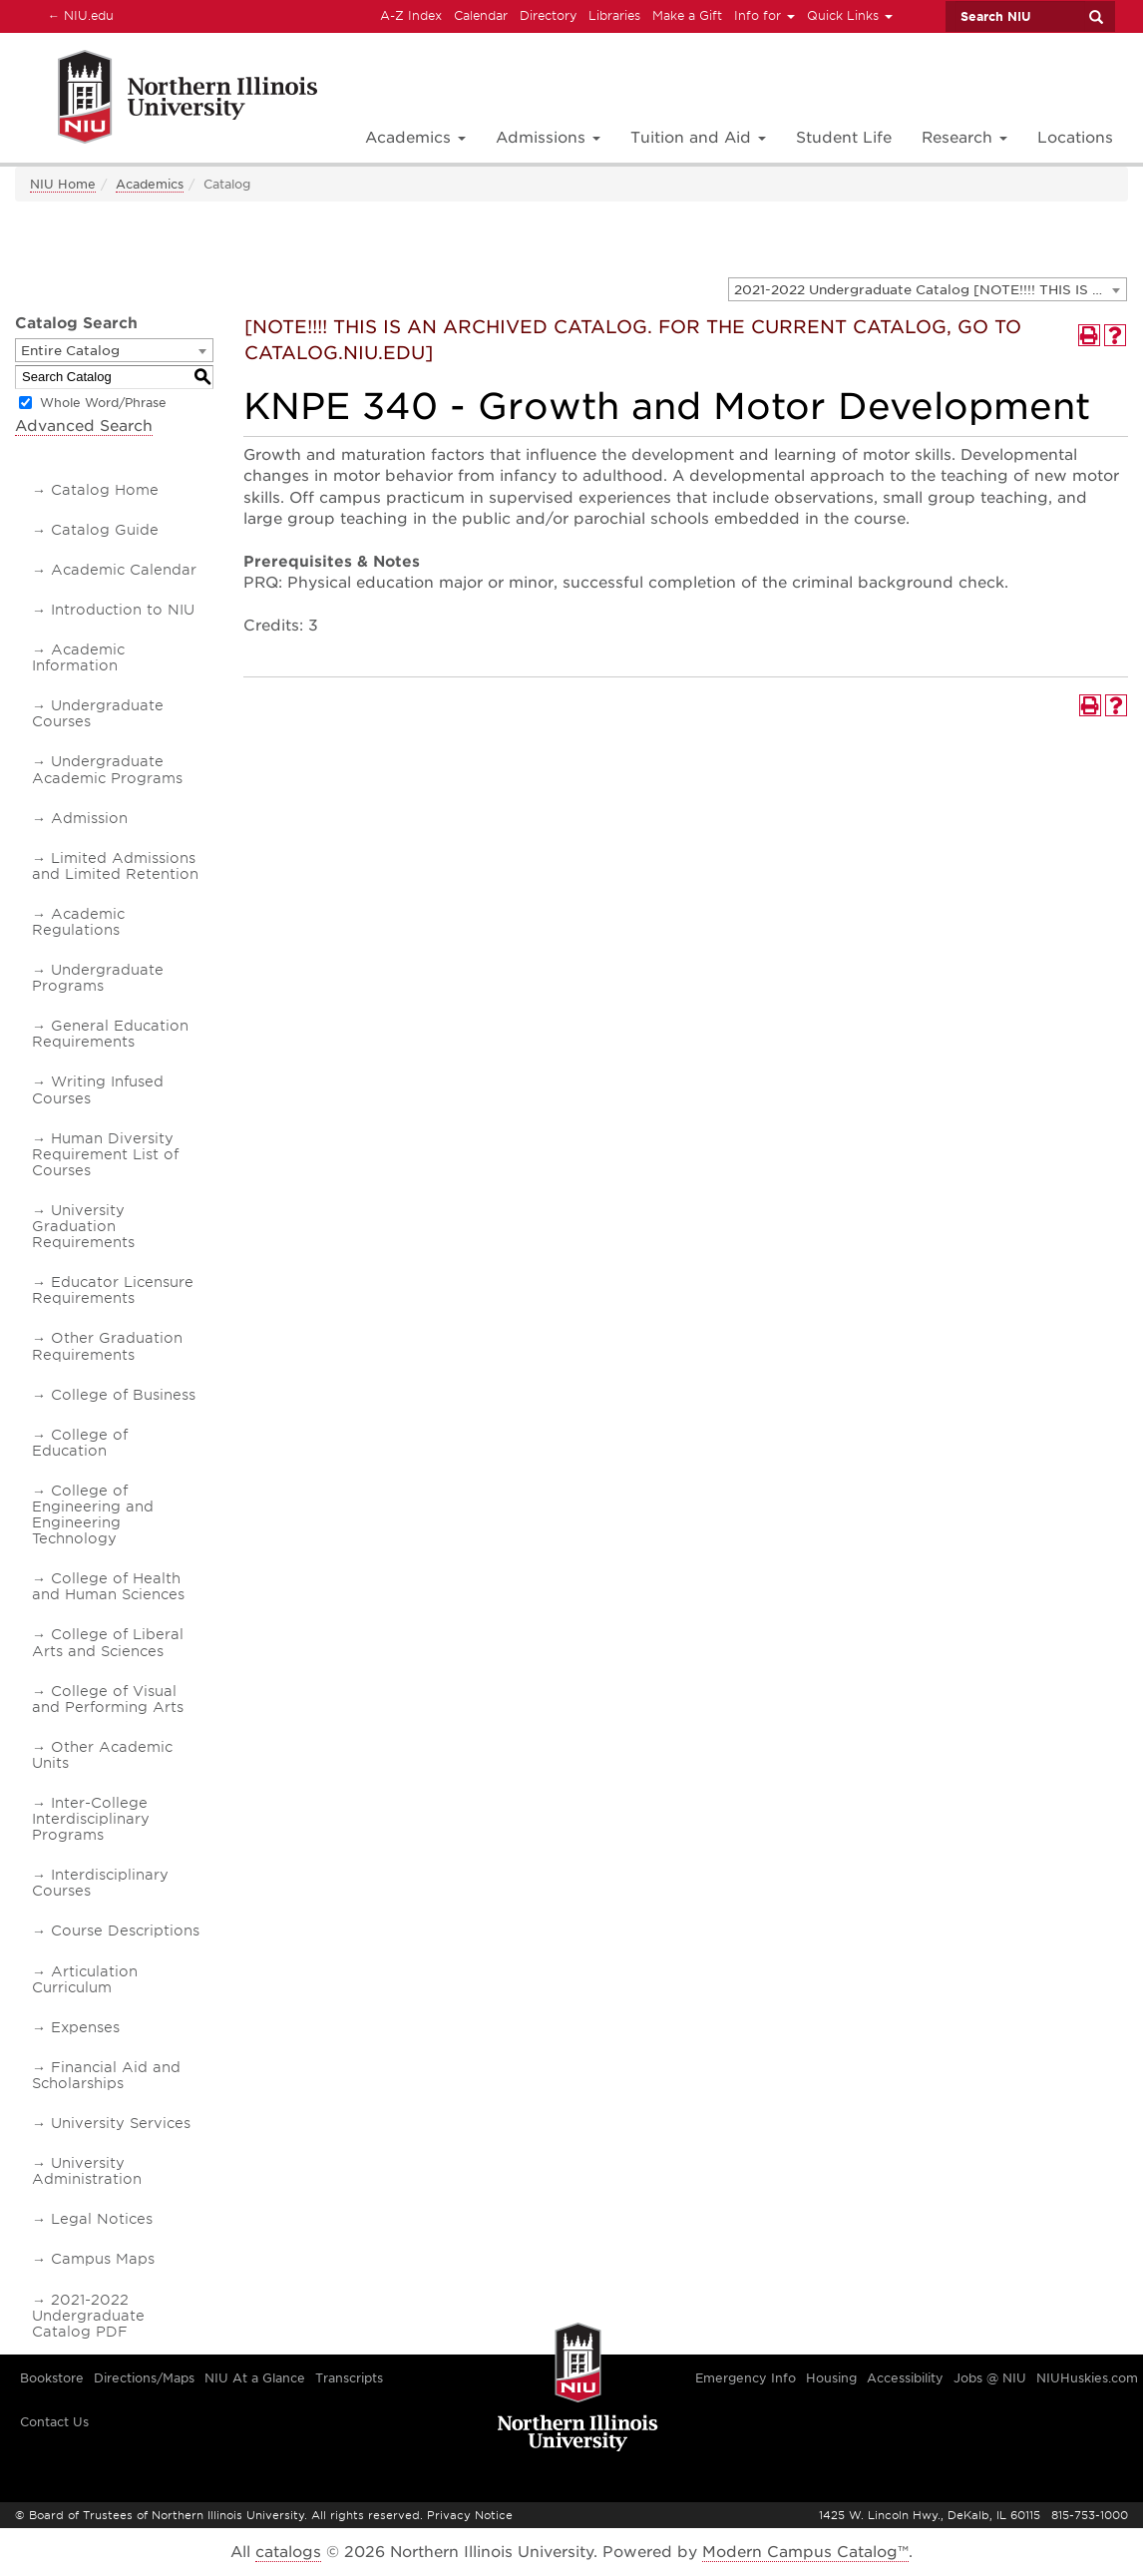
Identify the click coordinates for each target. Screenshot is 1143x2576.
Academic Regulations (78, 922)
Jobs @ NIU (989, 2377)
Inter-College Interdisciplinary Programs (91, 1819)
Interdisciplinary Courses (100, 1883)
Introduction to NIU (122, 610)
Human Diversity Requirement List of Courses (105, 1154)
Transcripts (349, 2377)
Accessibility (905, 2377)
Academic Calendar (123, 570)
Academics (150, 184)
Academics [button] (415, 138)
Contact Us (54, 2421)
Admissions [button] (548, 138)
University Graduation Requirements (83, 1226)
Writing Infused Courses (98, 1089)
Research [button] (964, 138)
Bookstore (52, 2377)
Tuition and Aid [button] (698, 138)
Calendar (481, 15)
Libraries (614, 15)
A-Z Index (411, 15)
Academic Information (78, 657)
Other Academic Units (102, 1755)
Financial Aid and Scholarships (106, 2075)
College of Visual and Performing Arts (108, 1699)
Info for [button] (764, 15)
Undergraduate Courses (98, 713)
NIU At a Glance (254, 2377)
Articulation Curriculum (85, 1979)
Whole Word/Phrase (103, 402)
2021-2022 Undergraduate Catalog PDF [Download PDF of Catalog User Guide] (88, 2316)
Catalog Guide (105, 530)
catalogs (288, 2552)
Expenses (85, 2027)
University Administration (87, 2171)
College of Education (80, 1443)
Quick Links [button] (850, 15)
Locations (1075, 138)
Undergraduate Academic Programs (107, 769)
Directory (548, 15)
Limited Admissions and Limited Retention (115, 866)
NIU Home (63, 184)
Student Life (844, 138)
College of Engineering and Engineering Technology (93, 1514)
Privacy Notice (470, 2515)
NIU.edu (78, 15)
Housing (831, 2377)
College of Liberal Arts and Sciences (108, 1642)
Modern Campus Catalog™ (805, 2552)
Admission (89, 818)
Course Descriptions (125, 1930)
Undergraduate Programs (98, 978)
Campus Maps (103, 2259)
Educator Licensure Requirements (112, 1290)
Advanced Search (84, 426)
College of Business (123, 1395)
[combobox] (927, 289)
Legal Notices (102, 2219)
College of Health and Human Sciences (108, 1586)
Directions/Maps (144, 2377)
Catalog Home (105, 490)
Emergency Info (745, 2377)
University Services (120, 2123)
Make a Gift (687, 15)
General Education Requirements (110, 1034)
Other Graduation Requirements (107, 1346)
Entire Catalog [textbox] (70, 350)
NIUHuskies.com (1087, 2377)
